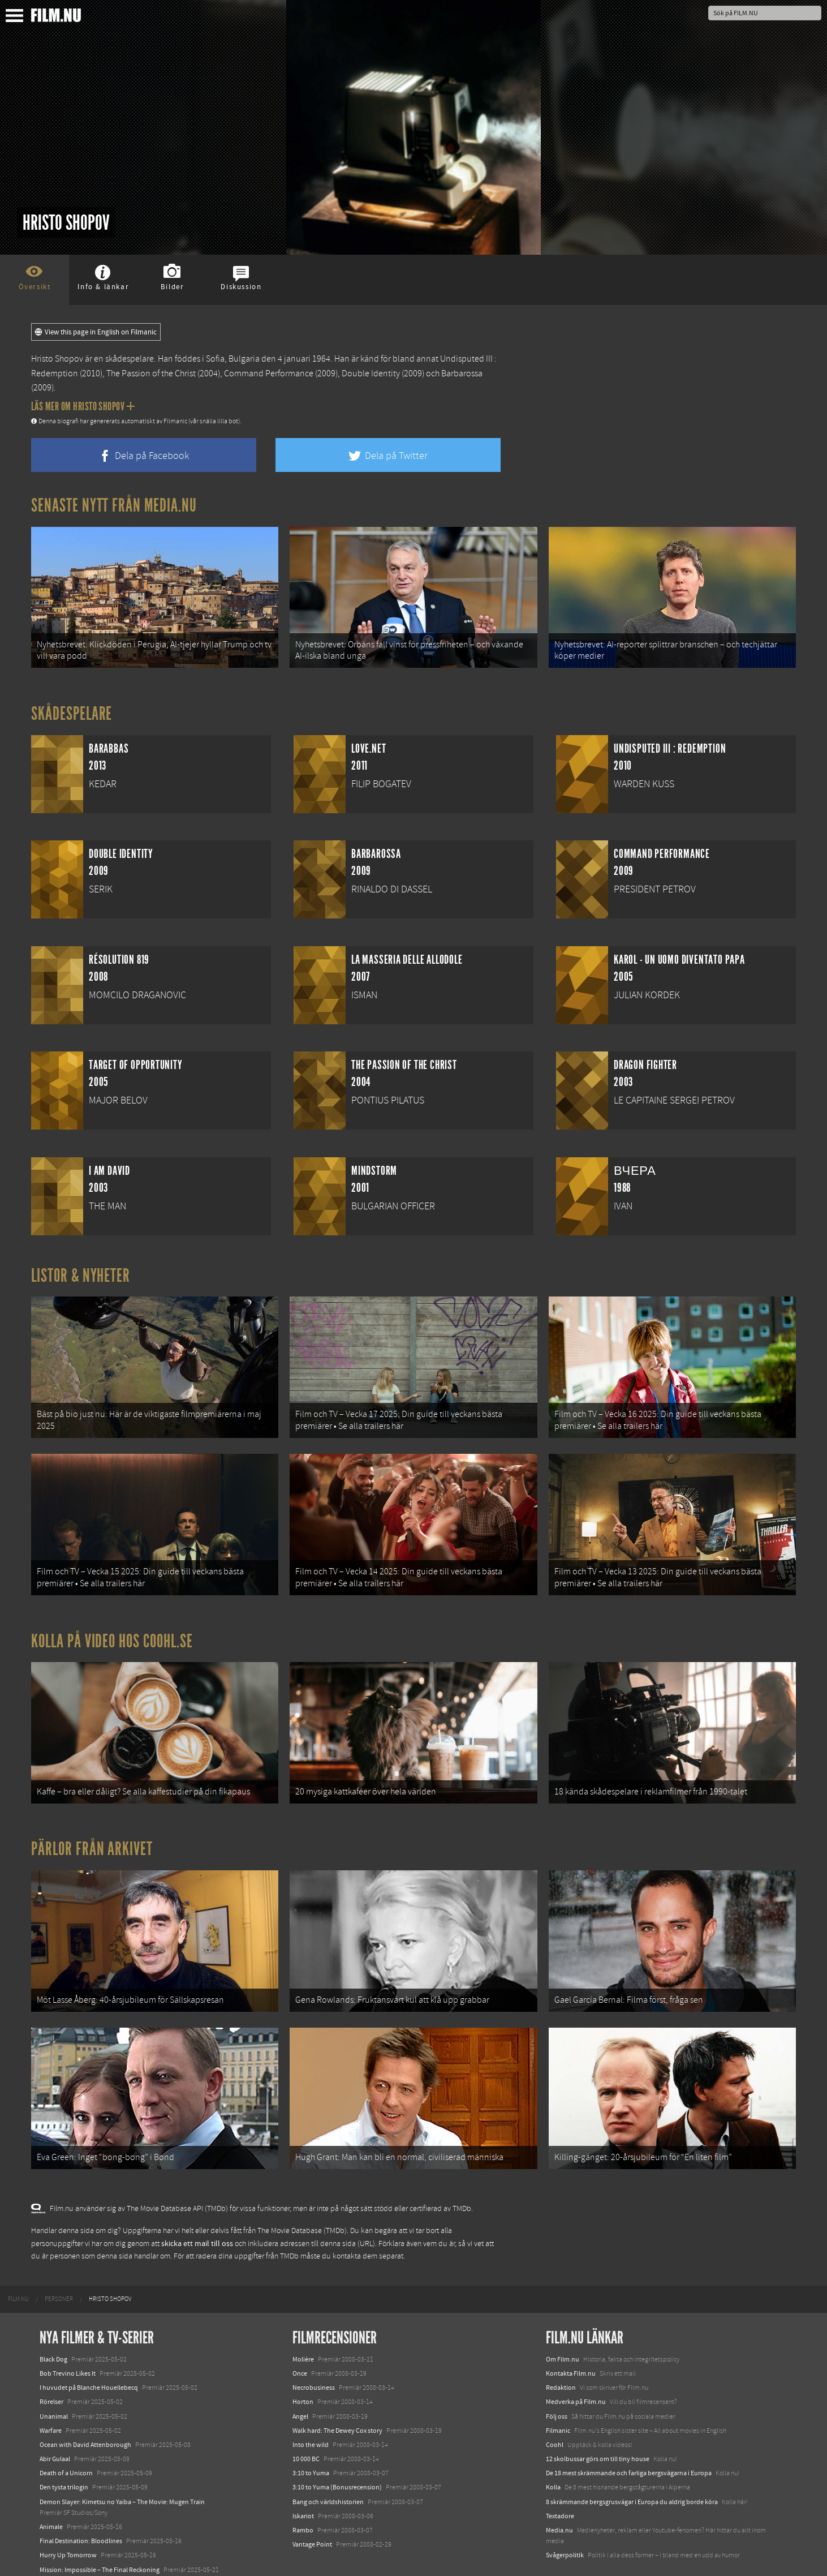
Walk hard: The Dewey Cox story (337, 2388)
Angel (300, 2374)
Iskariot (303, 2474)
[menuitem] (18, 2257)
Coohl (554, 2402)
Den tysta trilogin (64, 2445)
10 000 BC (306, 2416)
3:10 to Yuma (310, 2431)
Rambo (302, 2488)
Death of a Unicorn (66, 2431)
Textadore (560, 2474)
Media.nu (559, 2488)
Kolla (553, 2445)
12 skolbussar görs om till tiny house (597, 2416)
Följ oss (556, 2374)
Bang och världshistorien (328, 2459)
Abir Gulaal (55, 2416)
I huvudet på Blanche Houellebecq (89, 2345)
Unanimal (54, 2374)
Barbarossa (462, 373)
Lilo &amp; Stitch (64, 2541)
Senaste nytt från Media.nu (114, 505)
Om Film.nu (562, 2317)
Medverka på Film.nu (576, 2360)
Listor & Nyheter (80, 1268)
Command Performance (268, 373)
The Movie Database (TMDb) (302, 2188)
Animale (51, 2484)
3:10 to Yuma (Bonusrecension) (337, 2445)
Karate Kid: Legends (68, 2556)
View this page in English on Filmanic (96, 332)
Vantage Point (312, 2502)
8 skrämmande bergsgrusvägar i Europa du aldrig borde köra (632, 2459)
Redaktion (561, 2345)
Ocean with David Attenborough (85, 2402)
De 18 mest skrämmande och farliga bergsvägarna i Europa (629, 2431)
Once (299, 2331)
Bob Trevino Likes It (68, 2331)
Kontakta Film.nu (571, 2331)
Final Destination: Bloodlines (81, 2498)
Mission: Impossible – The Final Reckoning (100, 2527)
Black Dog (53, 2317)
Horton (302, 2360)
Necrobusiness (313, 2345)
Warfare (51, 2388)
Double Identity (371, 373)
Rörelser (51, 2360)
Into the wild (310, 2402)
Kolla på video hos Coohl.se (112, 1619)
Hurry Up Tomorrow (68, 2513)
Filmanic (558, 2388)
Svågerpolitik (565, 2513)
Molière (303, 2317)
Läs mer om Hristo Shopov (83, 406)
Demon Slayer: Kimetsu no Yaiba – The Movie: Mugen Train (122, 2459)
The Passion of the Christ (151, 373)
